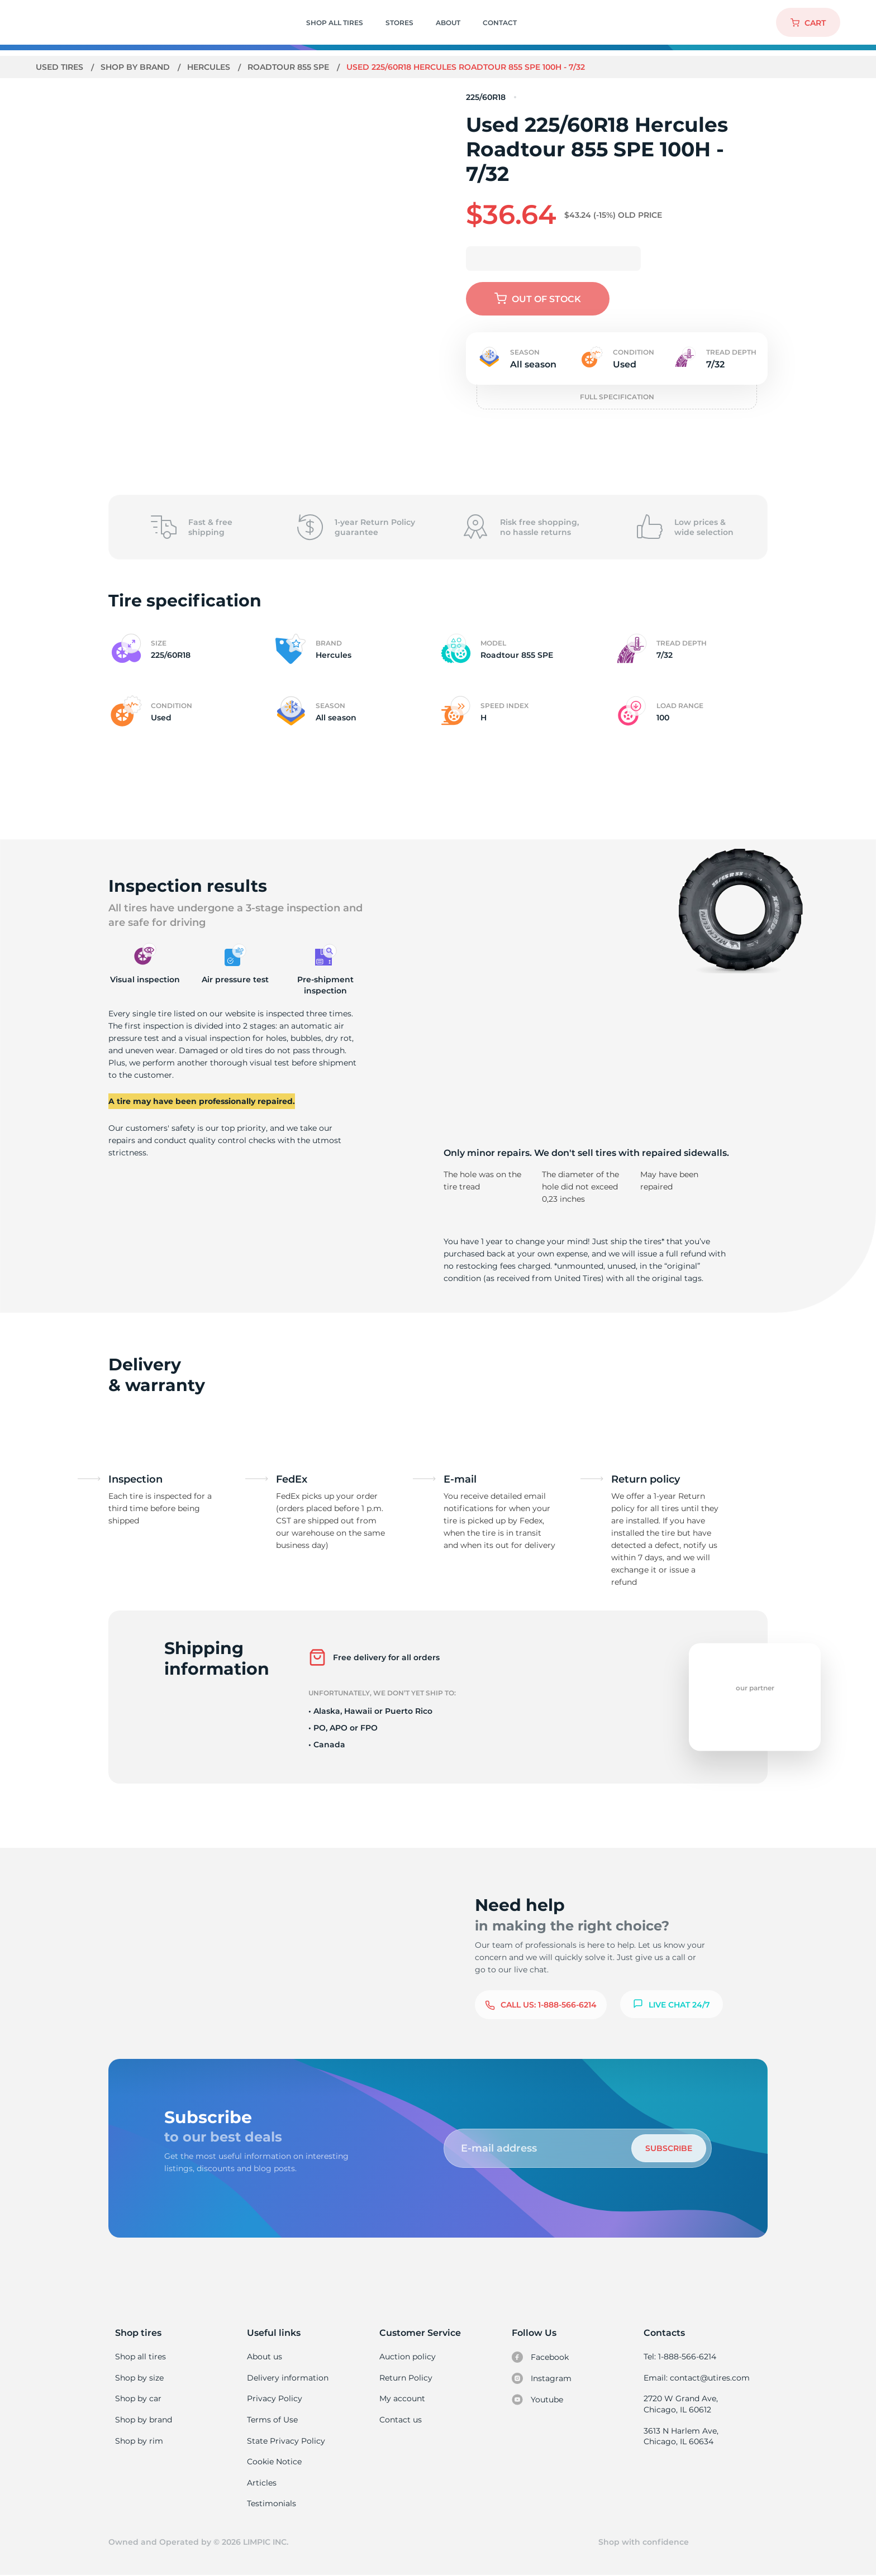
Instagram (541, 2378)
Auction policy (407, 2357)
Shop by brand (136, 67)
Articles (261, 2483)
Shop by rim (139, 2441)
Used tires (61, 67)
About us (264, 2357)
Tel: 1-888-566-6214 (680, 2357)
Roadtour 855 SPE (290, 67)
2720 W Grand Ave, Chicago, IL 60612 (680, 2404)
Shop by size (139, 2378)
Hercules (210, 67)
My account (402, 2398)
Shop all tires (140, 2357)
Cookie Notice (274, 2461)
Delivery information (287, 2378)
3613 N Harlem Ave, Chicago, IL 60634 (680, 2436)
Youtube (538, 2399)
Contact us (400, 2420)
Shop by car (138, 2398)
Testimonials (271, 2503)
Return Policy (405, 2378)
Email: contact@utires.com (696, 2378)
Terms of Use (272, 2420)
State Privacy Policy (284, 2441)
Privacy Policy (273, 2398)
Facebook (540, 2357)
